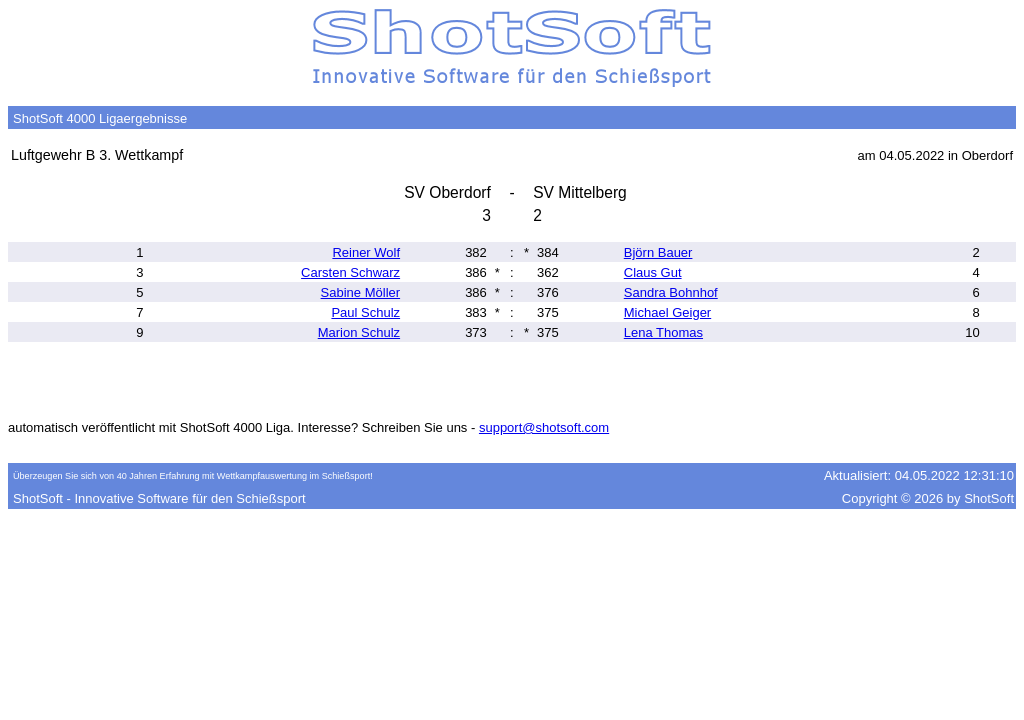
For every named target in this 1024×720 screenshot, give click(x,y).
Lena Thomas (663, 332)
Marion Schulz (359, 332)
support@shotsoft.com (544, 427)
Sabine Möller (361, 292)
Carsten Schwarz (350, 272)
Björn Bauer (658, 252)
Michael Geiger (667, 312)
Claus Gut (653, 272)
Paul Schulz (365, 312)
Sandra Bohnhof (671, 292)
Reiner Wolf (366, 252)
